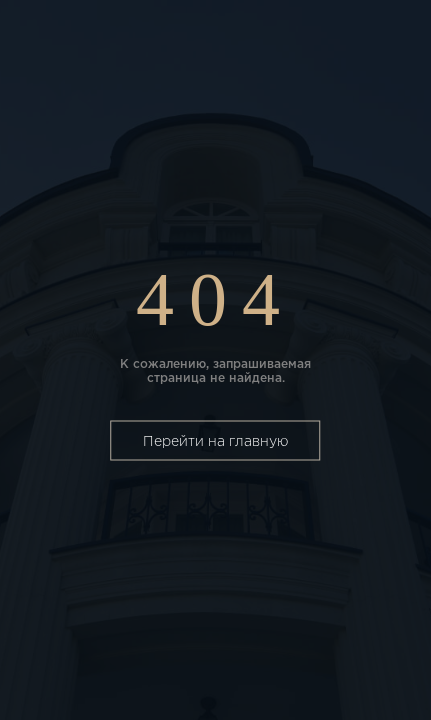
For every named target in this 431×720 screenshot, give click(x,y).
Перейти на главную (215, 442)
